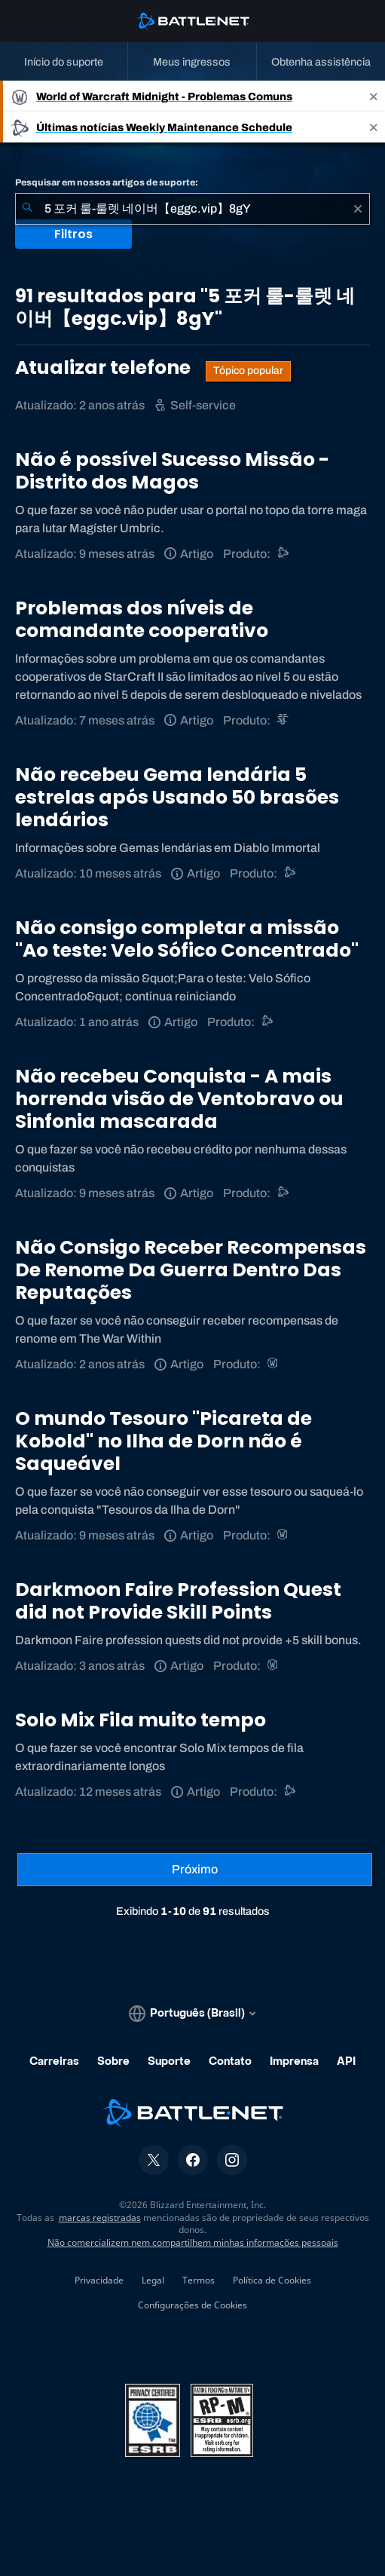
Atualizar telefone (104, 367)
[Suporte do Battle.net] (284, 553)
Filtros (73, 234)
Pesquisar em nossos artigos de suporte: (106, 182)
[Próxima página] (194, 1869)
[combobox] (192, 209)
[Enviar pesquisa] (27, 209)
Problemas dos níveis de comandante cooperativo (141, 619)
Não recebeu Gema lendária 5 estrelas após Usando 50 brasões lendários (177, 797)
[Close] (373, 96)
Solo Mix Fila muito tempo (140, 1720)
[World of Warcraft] (274, 1364)
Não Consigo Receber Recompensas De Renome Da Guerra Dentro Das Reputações (190, 1270)
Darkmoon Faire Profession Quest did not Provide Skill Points (178, 1600)
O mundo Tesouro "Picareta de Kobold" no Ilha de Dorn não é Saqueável (163, 1441)
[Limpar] (358, 209)
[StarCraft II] (284, 720)
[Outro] (268, 1021)
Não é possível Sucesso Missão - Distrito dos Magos (172, 470)
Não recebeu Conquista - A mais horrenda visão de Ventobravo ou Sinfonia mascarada (179, 1099)
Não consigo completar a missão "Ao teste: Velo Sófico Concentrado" (187, 938)
